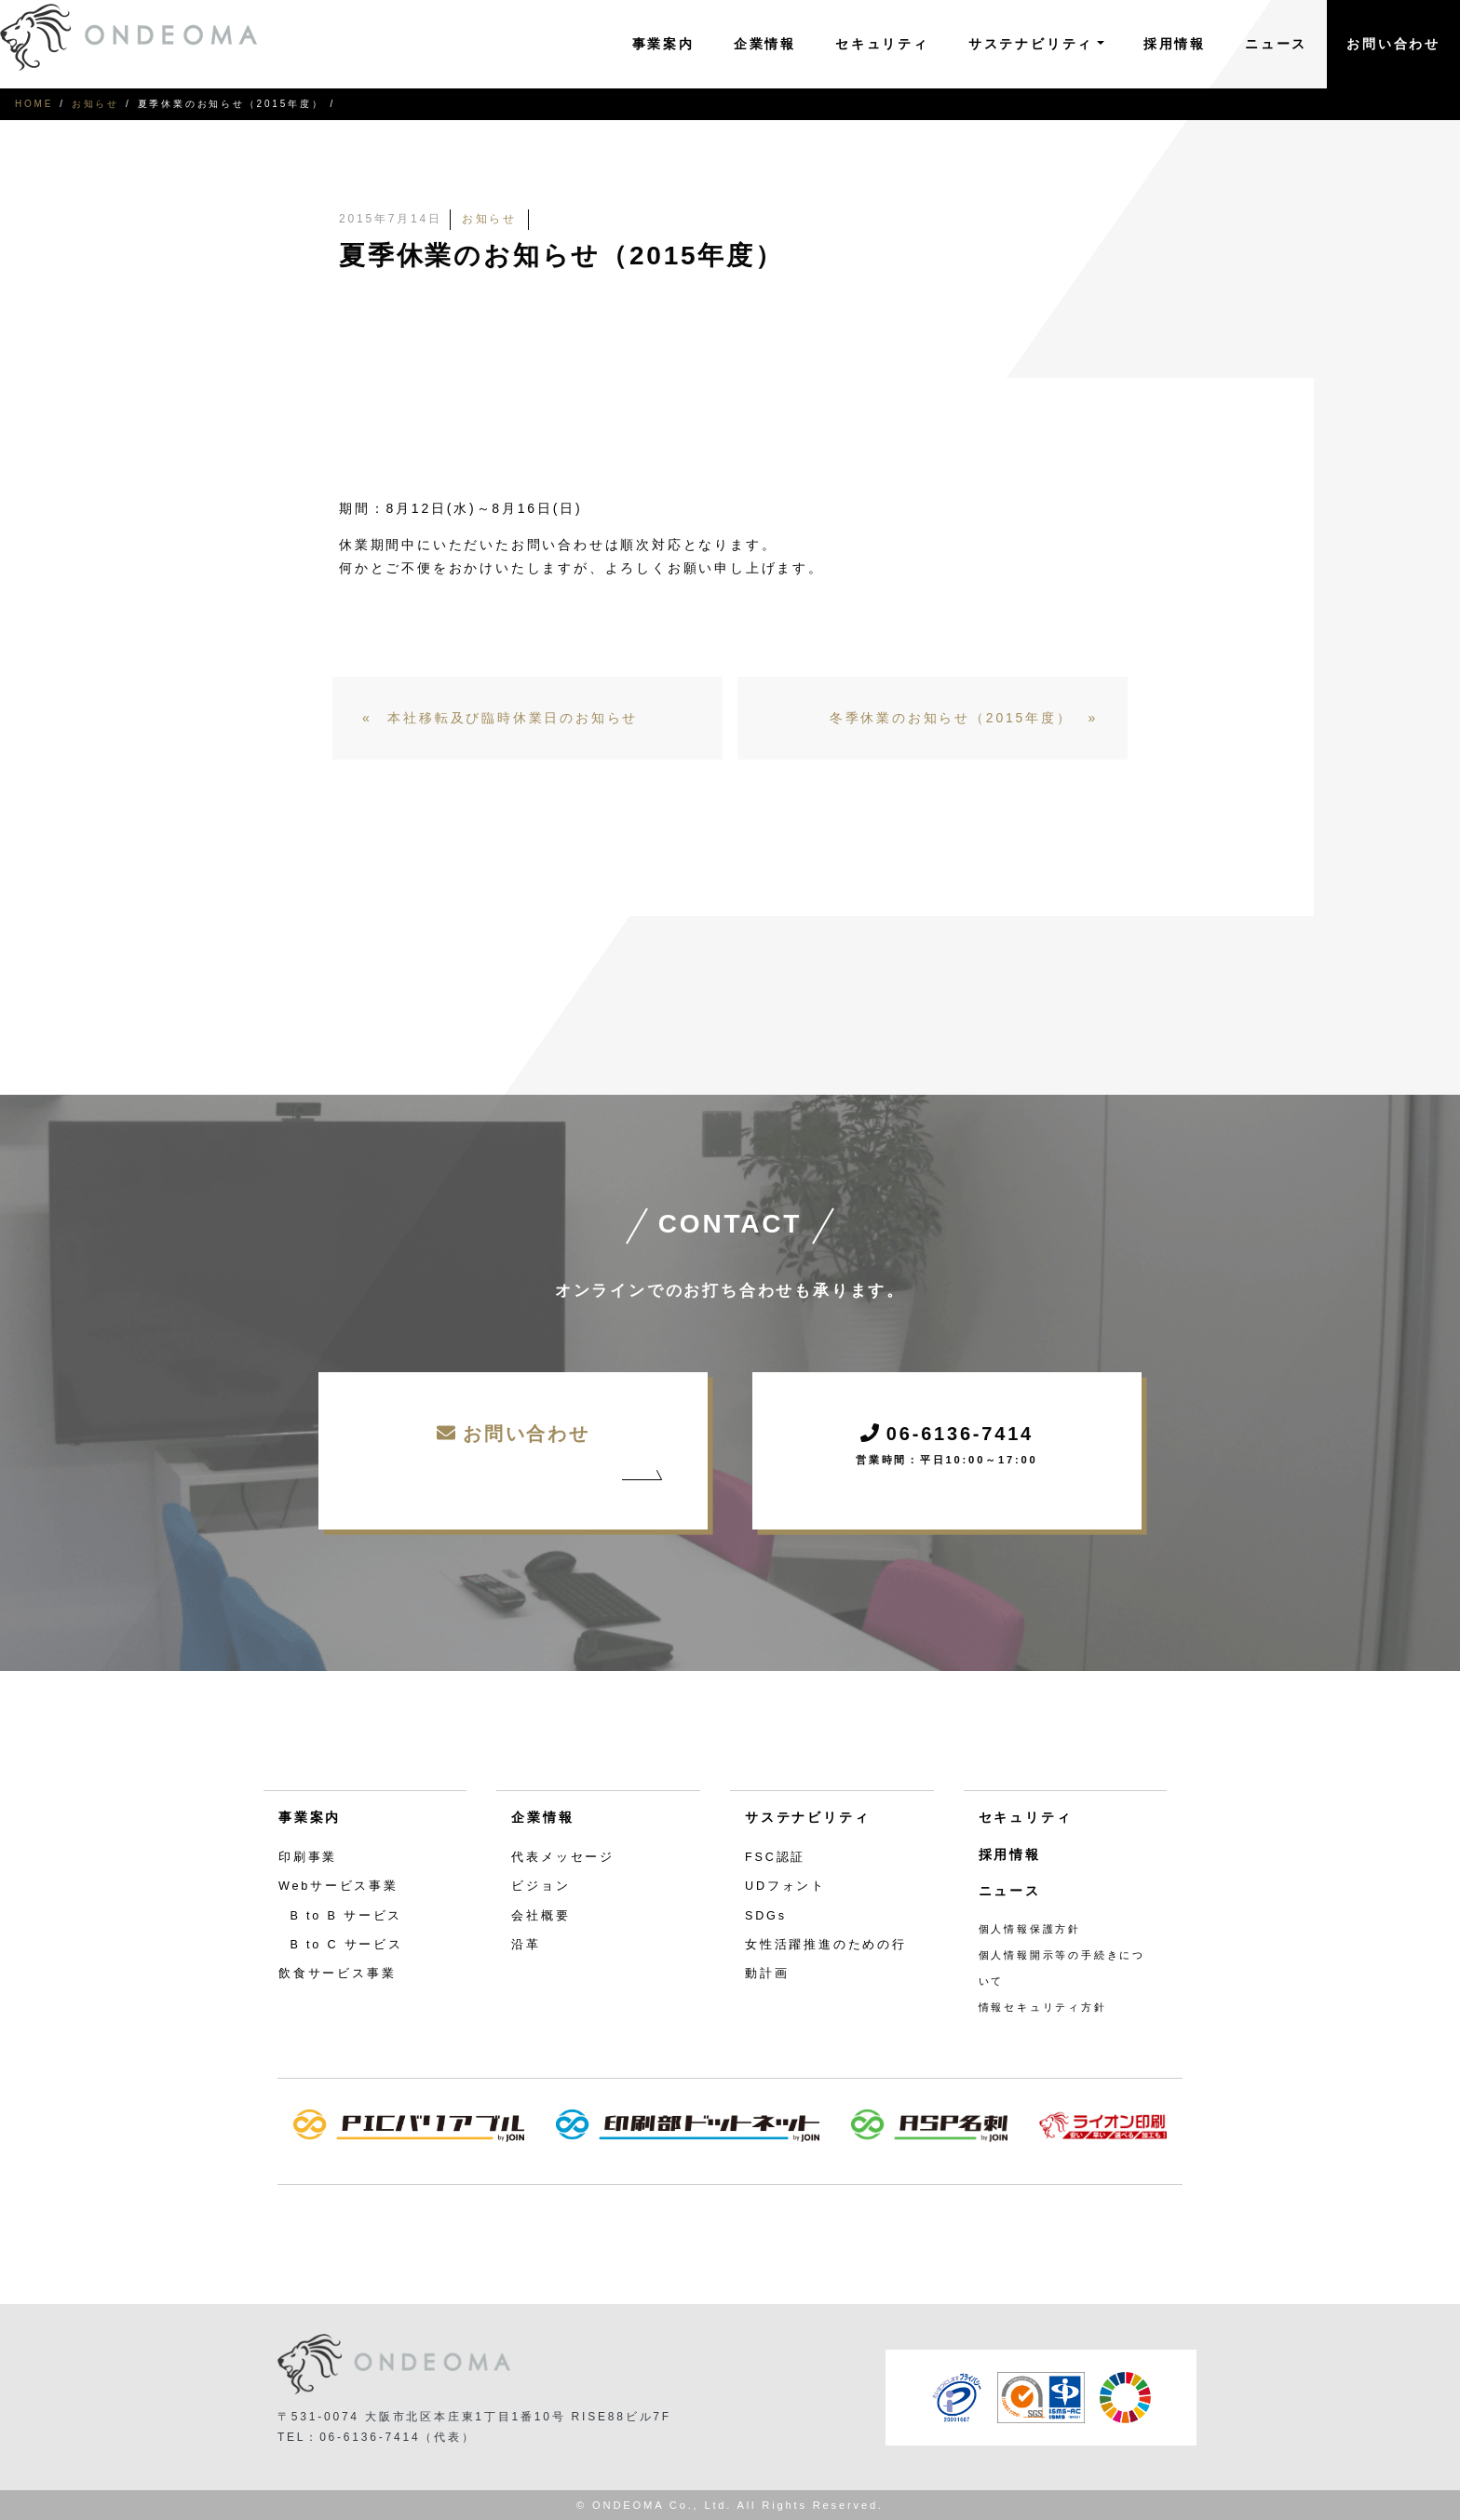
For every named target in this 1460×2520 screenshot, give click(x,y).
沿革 (526, 1944)
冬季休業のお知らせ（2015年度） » (964, 717)
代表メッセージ (563, 1857)
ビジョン (540, 1886)
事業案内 (663, 43)
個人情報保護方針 (1030, 1928)
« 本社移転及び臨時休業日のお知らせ (500, 717)
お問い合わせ (1393, 43)
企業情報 (765, 43)
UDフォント (785, 1886)
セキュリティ (882, 43)
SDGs (766, 1915)
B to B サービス (347, 1915)
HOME (34, 104)
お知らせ (95, 104)
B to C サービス (347, 1944)
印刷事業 (307, 1857)
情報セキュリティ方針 (1043, 2007)
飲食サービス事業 (337, 1973)
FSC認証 (775, 1857)
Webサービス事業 (338, 1886)
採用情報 (1174, 43)
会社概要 (540, 1915)
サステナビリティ (807, 1817)
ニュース (1276, 43)
